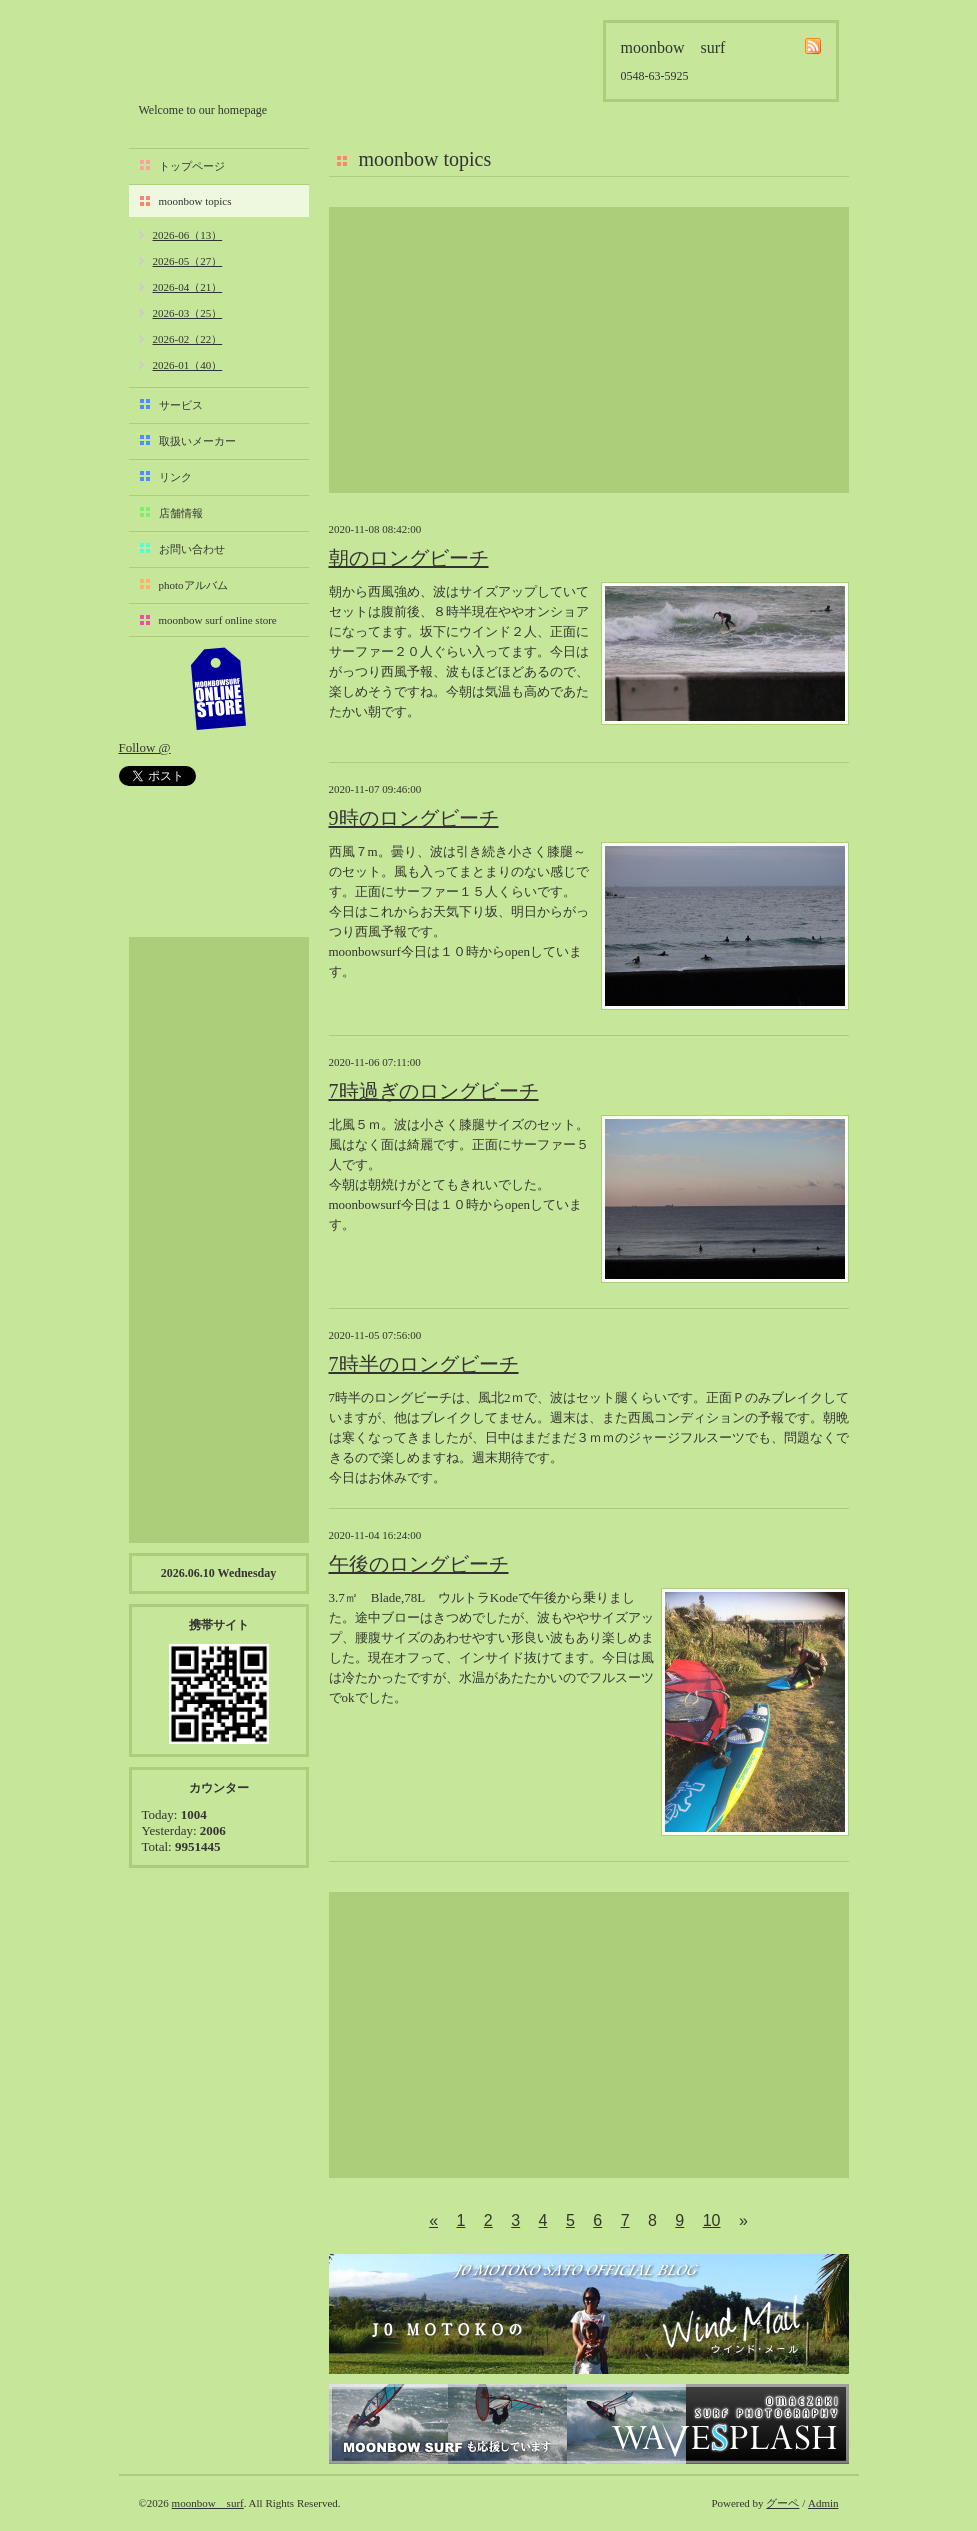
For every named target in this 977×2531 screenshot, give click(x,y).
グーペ (782, 2503)
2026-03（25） (188, 313)
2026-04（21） (188, 287)
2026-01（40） (188, 365)
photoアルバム (193, 585)
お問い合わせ (192, 549)
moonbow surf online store (218, 620)
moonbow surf (246, 56)
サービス (181, 405)
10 (712, 2220)
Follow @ (145, 747)
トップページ (192, 166)
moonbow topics (195, 201)
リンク (175, 477)
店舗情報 (181, 513)
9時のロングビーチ (414, 818)
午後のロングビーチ (419, 1564)
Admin (823, 2503)
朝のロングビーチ (409, 558)
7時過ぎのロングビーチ (434, 1091)
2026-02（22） (188, 339)
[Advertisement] (589, 350)
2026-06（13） (188, 235)
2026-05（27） (188, 261)
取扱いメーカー (197, 441)
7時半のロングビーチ (424, 1364)
